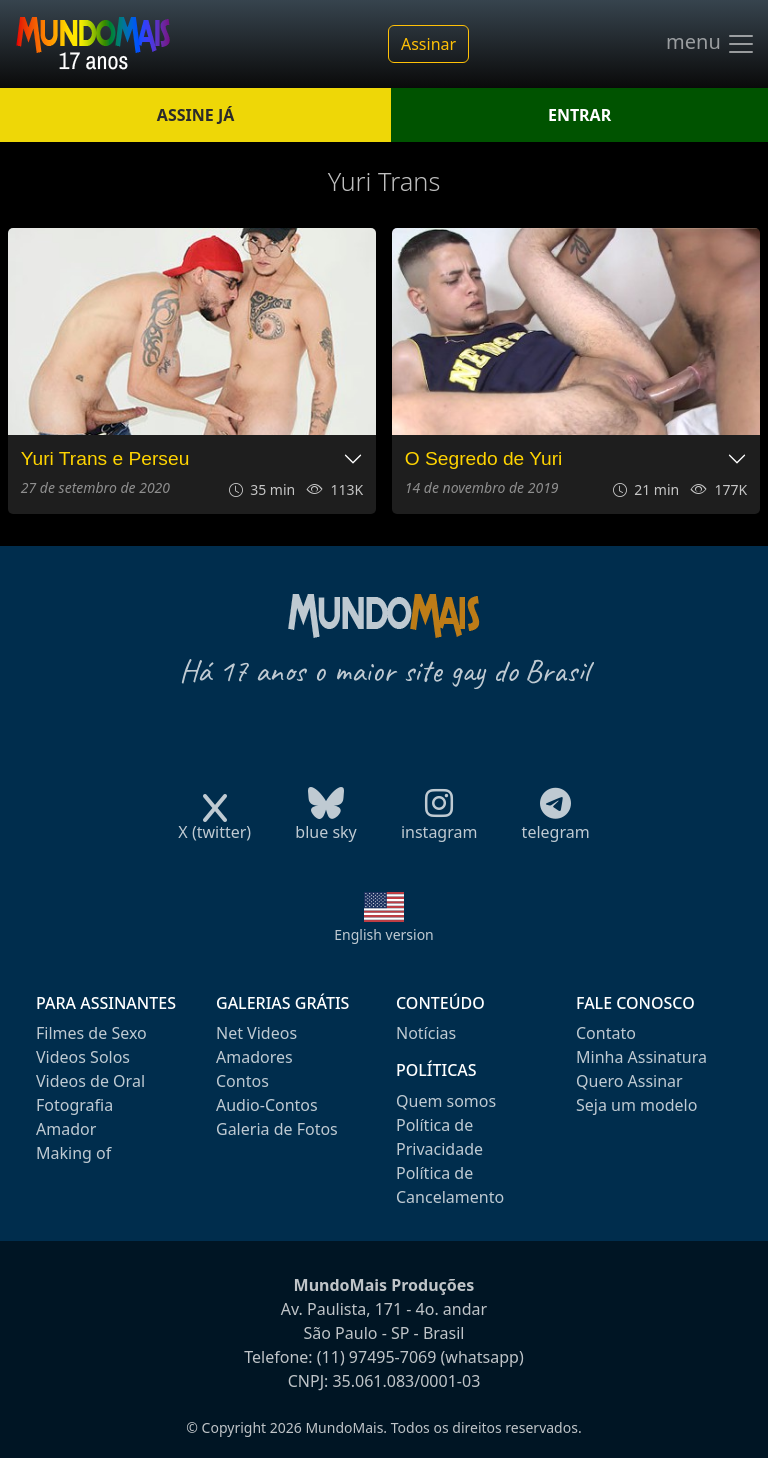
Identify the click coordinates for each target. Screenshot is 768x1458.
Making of (73, 1153)
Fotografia (74, 1105)
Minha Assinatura (641, 1057)
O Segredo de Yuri (484, 458)
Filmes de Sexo (91, 1033)
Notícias (426, 1033)
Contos (242, 1081)
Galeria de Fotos (277, 1129)
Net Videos (256, 1033)
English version (384, 934)
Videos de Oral (90, 1081)
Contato (606, 1033)
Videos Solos (83, 1057)
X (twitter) (214, 825)
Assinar (428, 44)
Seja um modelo (636, 1105)
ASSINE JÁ (195, 115)
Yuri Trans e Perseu (105, 458)
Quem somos (446, 1101)
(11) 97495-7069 (377, 1357)
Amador (66, 1129)
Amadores (254, 1057)
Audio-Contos (267, 1105)
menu (711, 44)
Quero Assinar (629, 1081)
